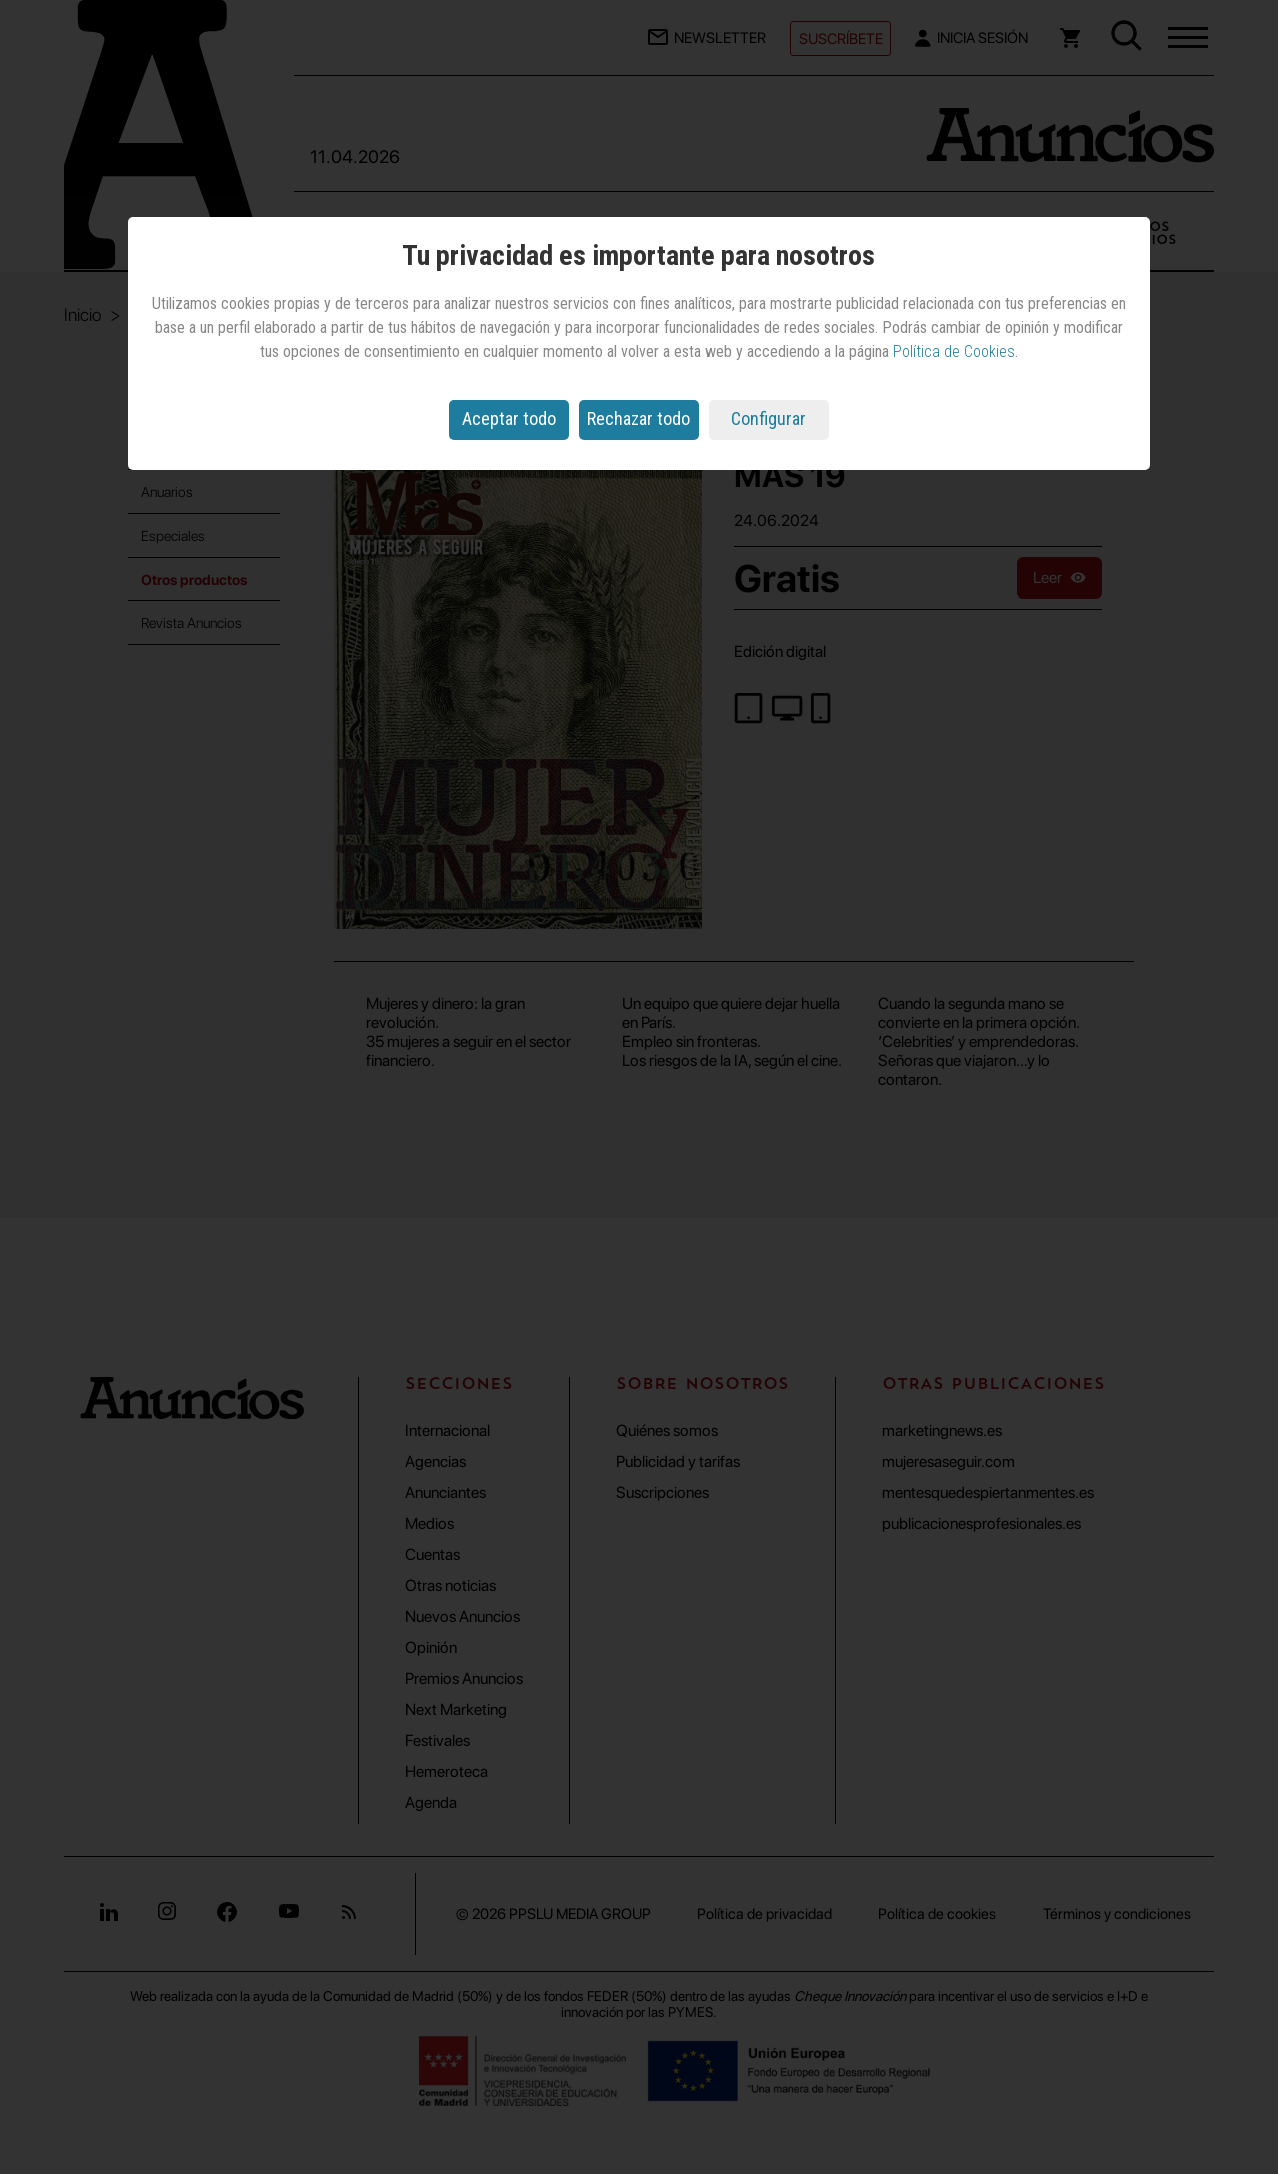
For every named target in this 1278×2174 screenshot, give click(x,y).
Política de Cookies (954, 351)
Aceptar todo (509, 418)
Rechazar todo (638, 418)
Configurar (768, 418)
